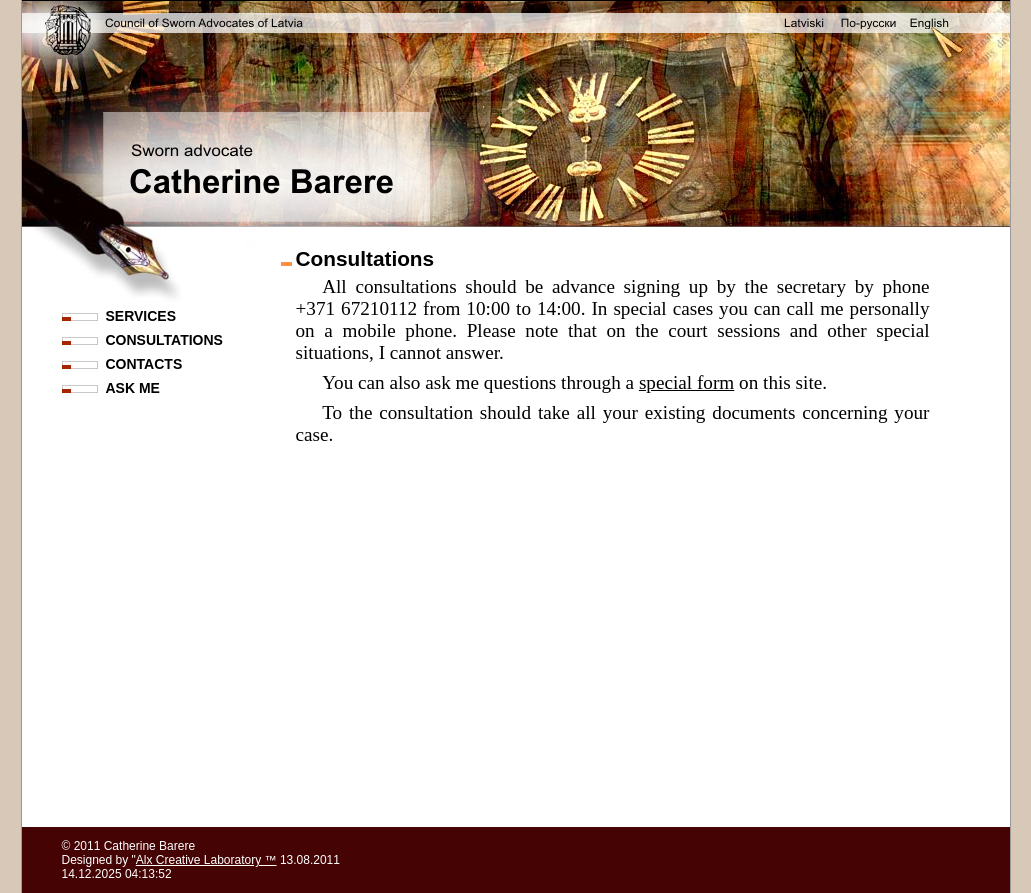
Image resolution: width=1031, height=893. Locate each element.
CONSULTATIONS (164, 340)
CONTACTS (144, 364)
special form (686, 382)
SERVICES (141, 316)
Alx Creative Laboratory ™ (206, 860)
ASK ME (133, 388)
